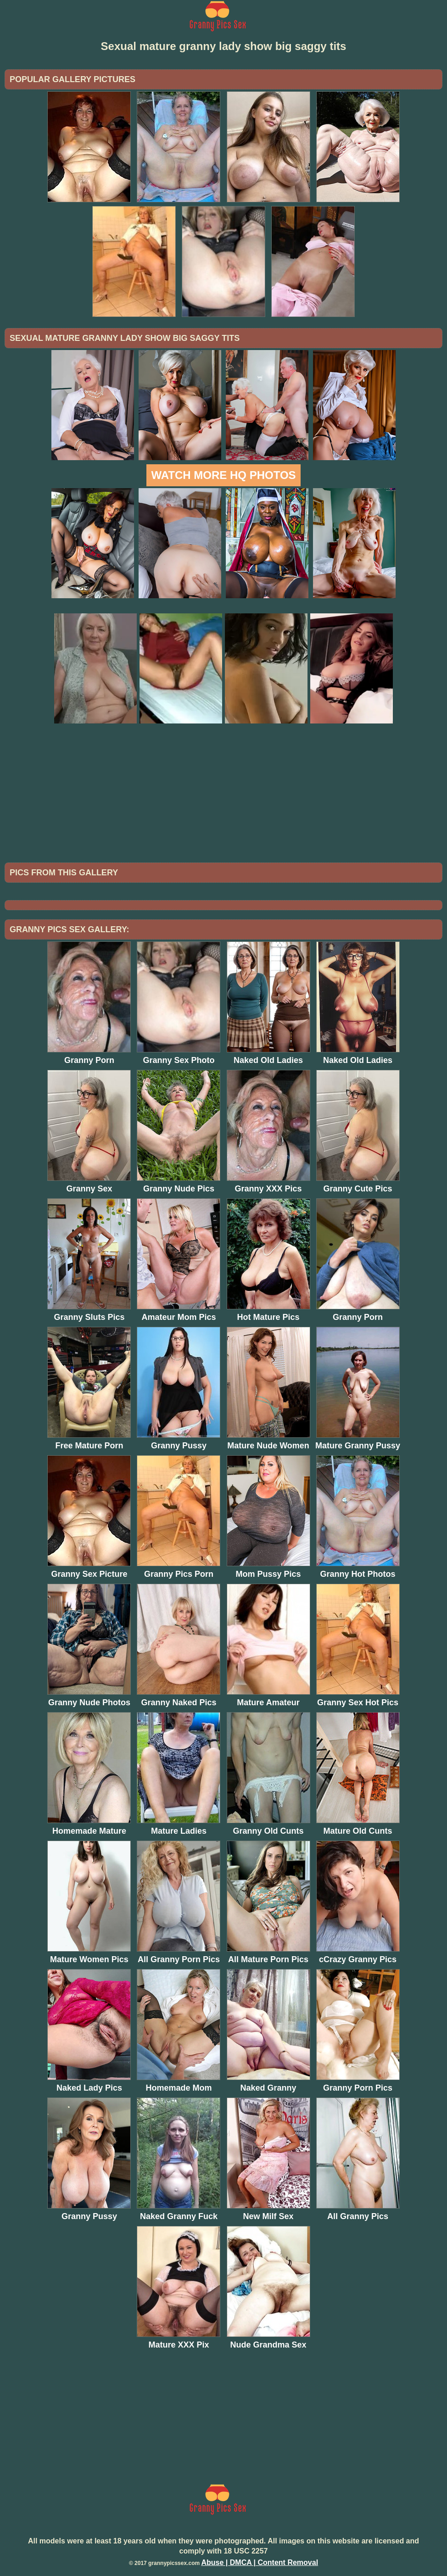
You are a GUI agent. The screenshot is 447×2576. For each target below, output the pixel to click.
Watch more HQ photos (223, 475)
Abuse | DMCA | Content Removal (259, 2562)
